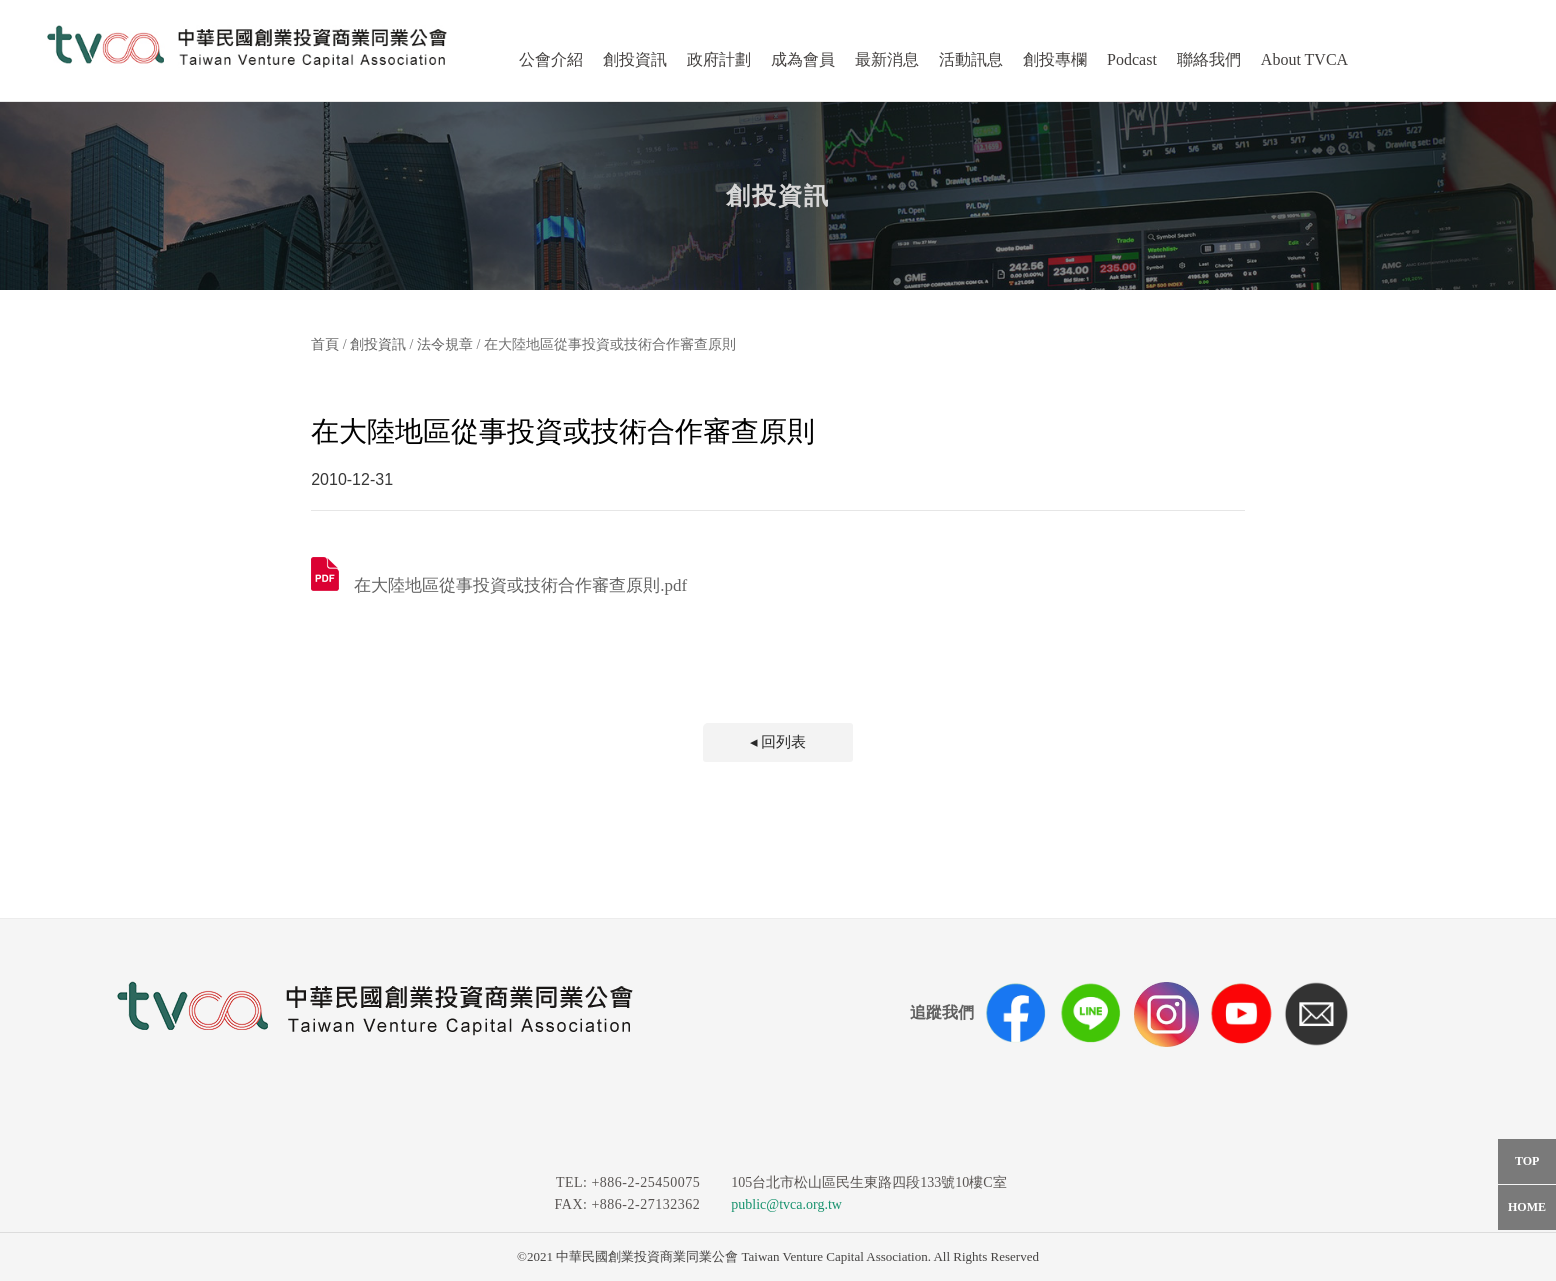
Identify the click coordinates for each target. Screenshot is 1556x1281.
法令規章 (445, 344)
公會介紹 (551, 59)
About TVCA (1304, 59)
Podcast (1132, 59)
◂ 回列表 (778, 742)
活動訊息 (971, 59)
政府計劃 (719, 59)
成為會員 (803, 59)
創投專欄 (1055, 59)
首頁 (325, 344)
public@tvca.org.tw (786, 1204)
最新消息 (887, 59)
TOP (1527, 1161)
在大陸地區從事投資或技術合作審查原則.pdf (520, 585)
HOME (1527, 1207)
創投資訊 (635, 59)
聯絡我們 (1209, 59)
